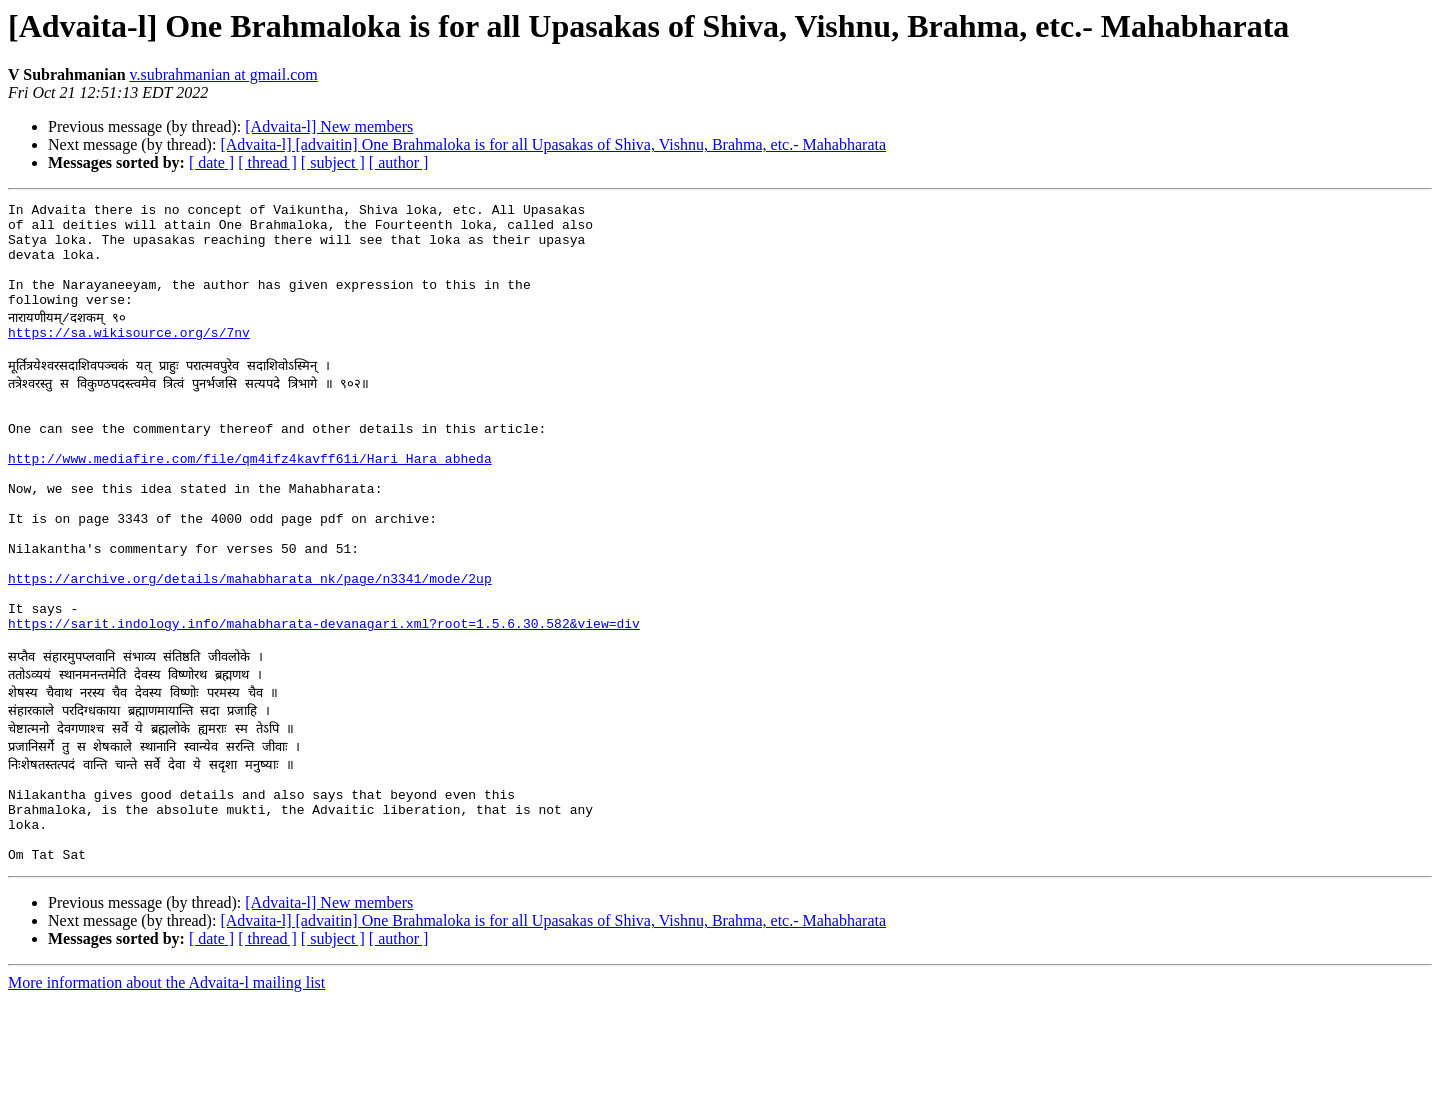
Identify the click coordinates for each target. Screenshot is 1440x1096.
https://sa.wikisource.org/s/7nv (129, 356)
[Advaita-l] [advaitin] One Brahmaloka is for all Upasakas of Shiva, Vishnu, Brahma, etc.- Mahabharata (553, 144)
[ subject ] (333, 162)
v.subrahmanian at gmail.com (224, 74)
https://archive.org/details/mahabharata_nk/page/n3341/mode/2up (250, 644)
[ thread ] (267, 162)
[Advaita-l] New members (329, 126)
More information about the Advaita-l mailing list (166, 1078)
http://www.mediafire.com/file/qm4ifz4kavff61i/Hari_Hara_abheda (250, 500)
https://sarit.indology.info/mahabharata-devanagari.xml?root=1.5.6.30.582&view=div (324, 698)
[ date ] (211, 162)
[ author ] (399, 162)
